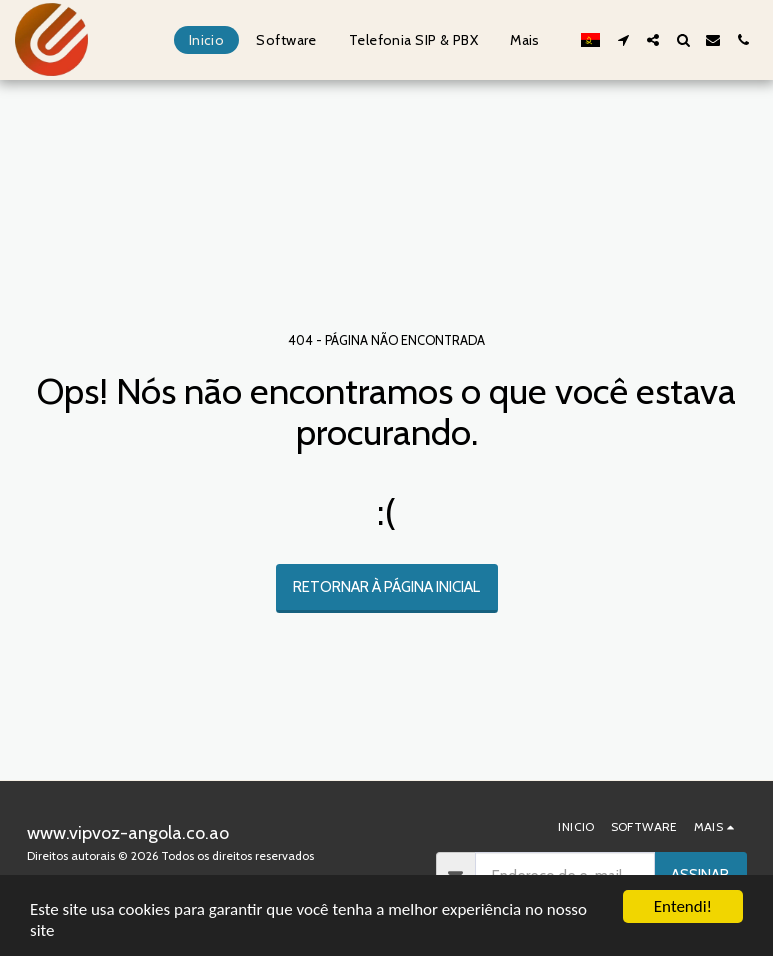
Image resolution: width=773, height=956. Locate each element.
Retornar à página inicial (386, 587)
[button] (623, 40)
